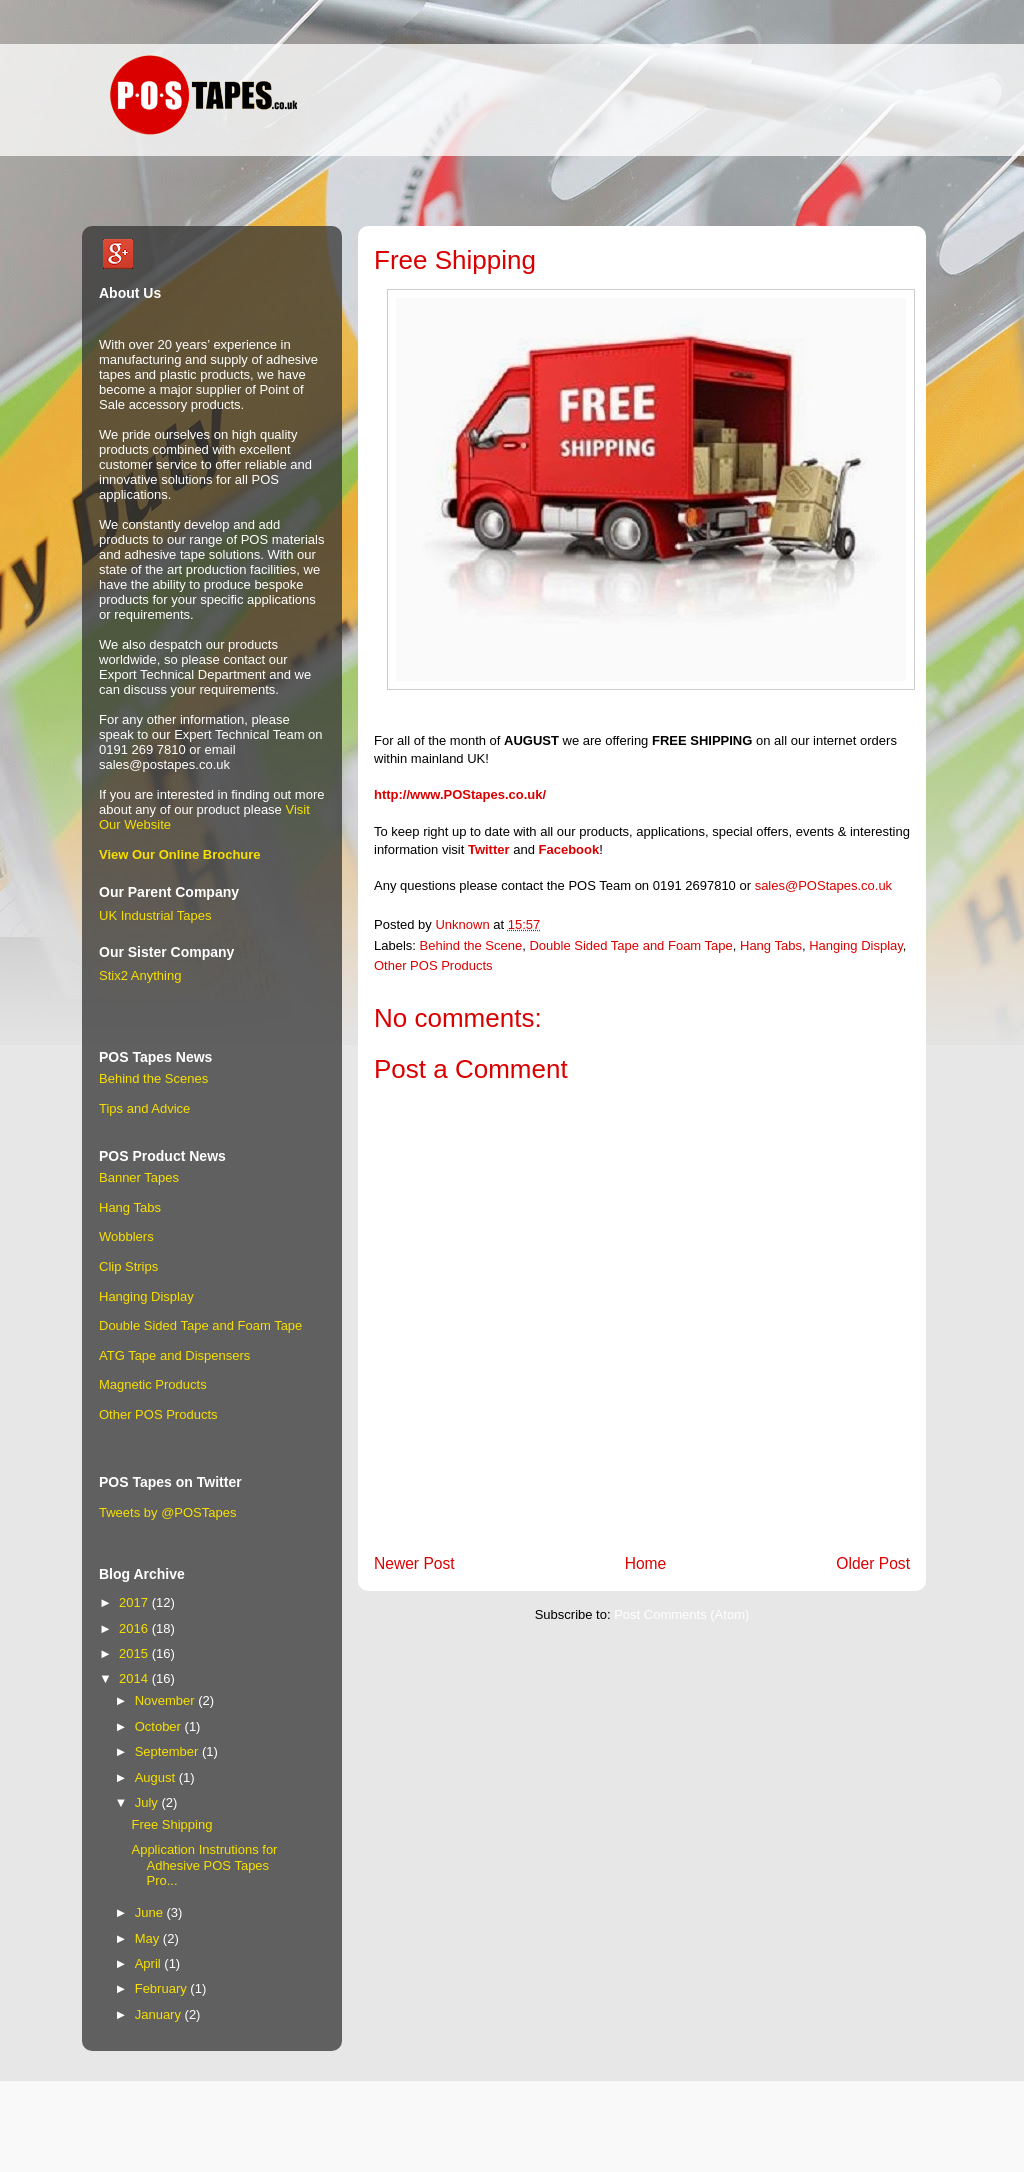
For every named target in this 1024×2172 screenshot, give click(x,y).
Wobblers (126, 1236)
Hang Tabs (771, 945)
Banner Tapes (139, 1177)
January (160, 2014)
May (149, 1938)
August (157, 1777)
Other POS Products (433, 965)
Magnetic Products (153, 1384)
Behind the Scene (471, 945)
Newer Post (414, 1563)
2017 (135, 1602)
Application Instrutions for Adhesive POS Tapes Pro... (204, 1865)
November (167, 1700)
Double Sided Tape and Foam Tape (630, 945)
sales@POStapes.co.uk (823, 885)
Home (646, 1563)
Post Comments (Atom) (681, 1614)
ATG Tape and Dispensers (174, 1355)
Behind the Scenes (153, 1078)
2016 (135, 1628)
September (168, 1751)
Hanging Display (856, 945)
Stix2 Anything (140, 975)
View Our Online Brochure (180, 854)
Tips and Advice (144, 1108)
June (151, 1912)
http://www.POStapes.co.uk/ (460, 794)
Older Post (873, 1563)
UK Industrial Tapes (155, 915)
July (148, 1802)
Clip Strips (128, 1266)
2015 (135, 1653)
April (150, 1963)
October (160, 1726)
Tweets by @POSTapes (167, 1512)
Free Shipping (171, 1824)
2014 (135, 1678)
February (163, 1988)
